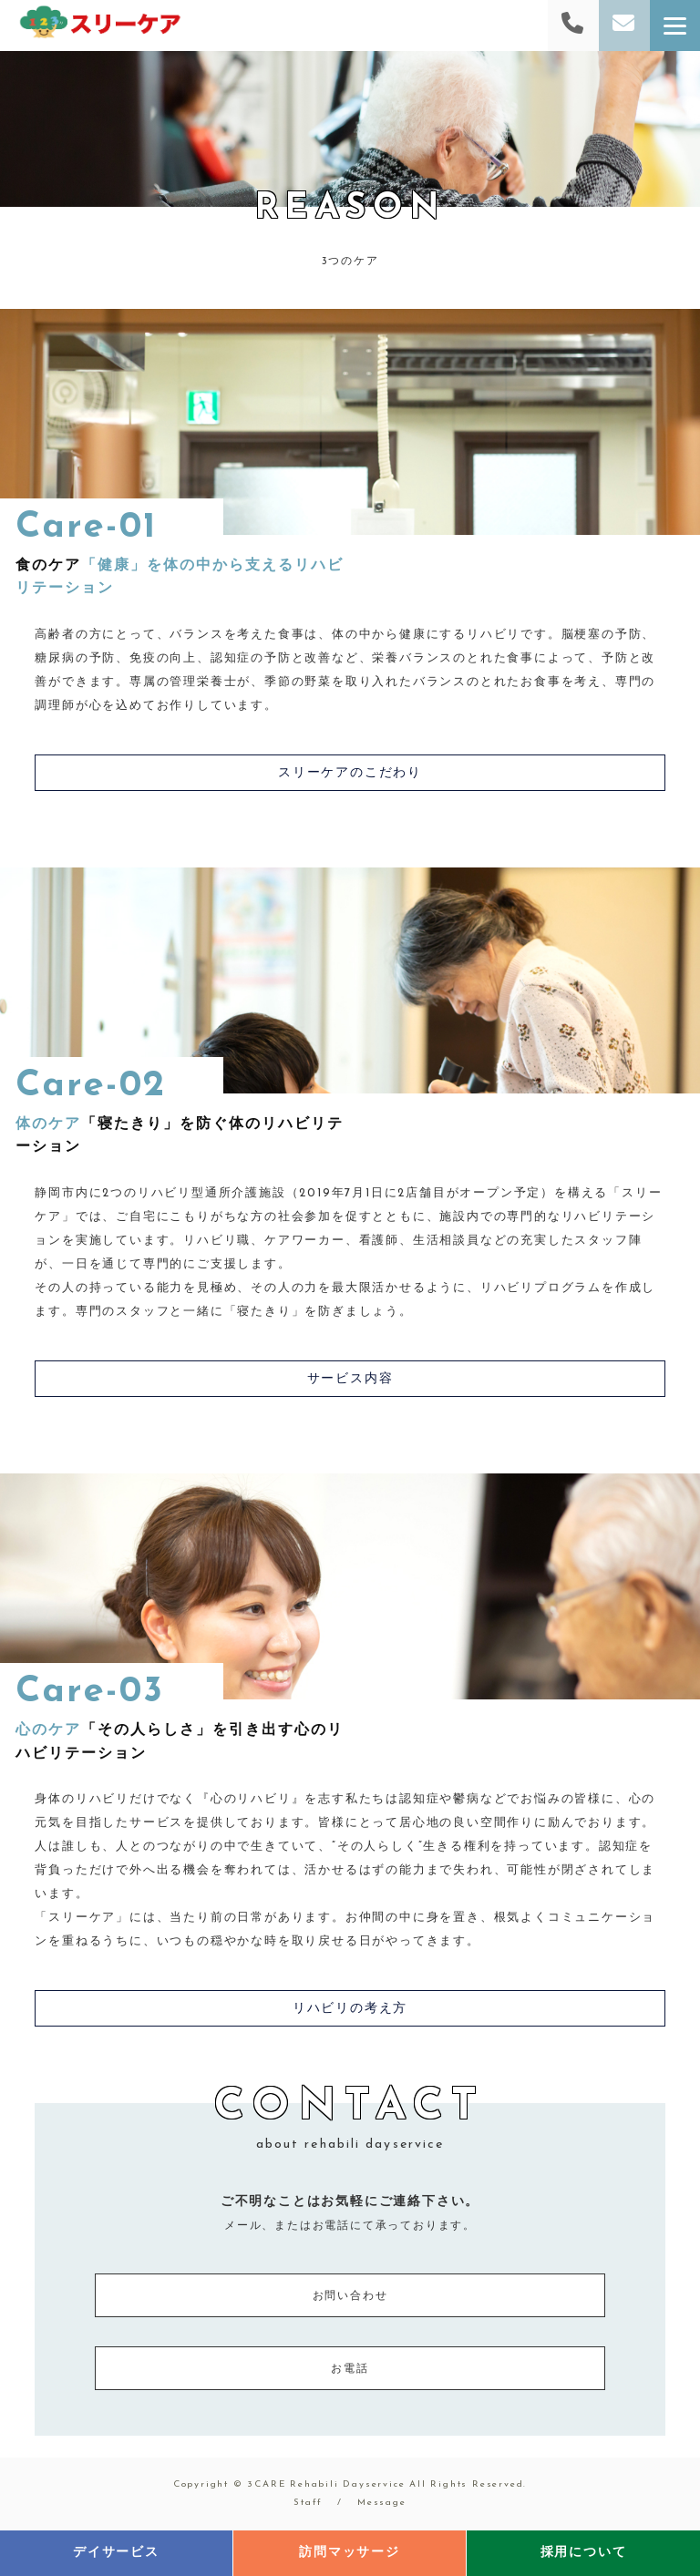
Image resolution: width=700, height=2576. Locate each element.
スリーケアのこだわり (350, 773)
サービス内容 (350, 1379)
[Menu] (675, 25)
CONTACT (350, 2119)
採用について (583, 2553)
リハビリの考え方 (350, 2009)
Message (382, 2503)
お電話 (349, 2369)
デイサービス (116, 2553)
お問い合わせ (350, 2296)
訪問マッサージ (349, 2553)
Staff (308, 2503)
